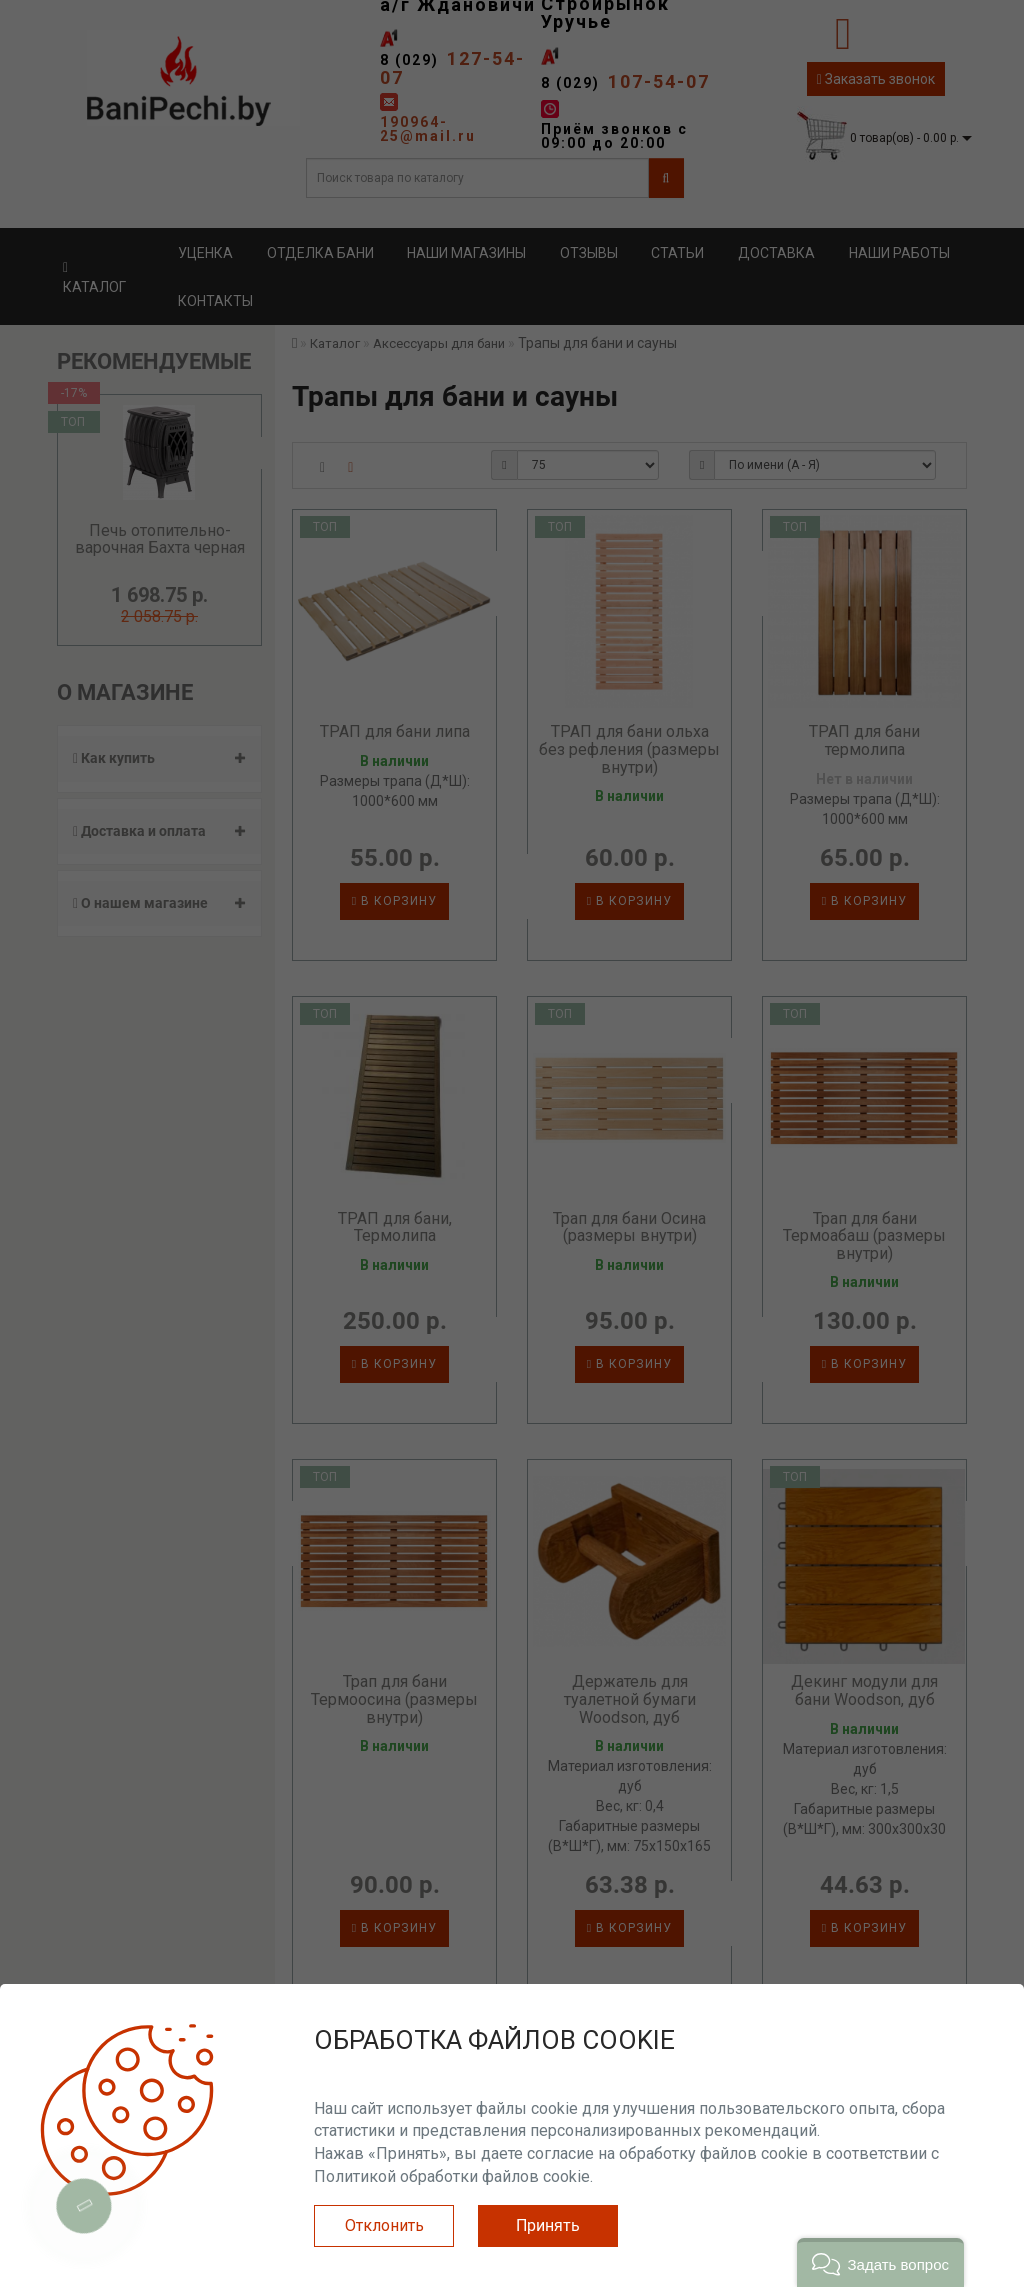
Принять (548, 2225)
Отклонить (384, 2225)
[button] (880, 2262)
